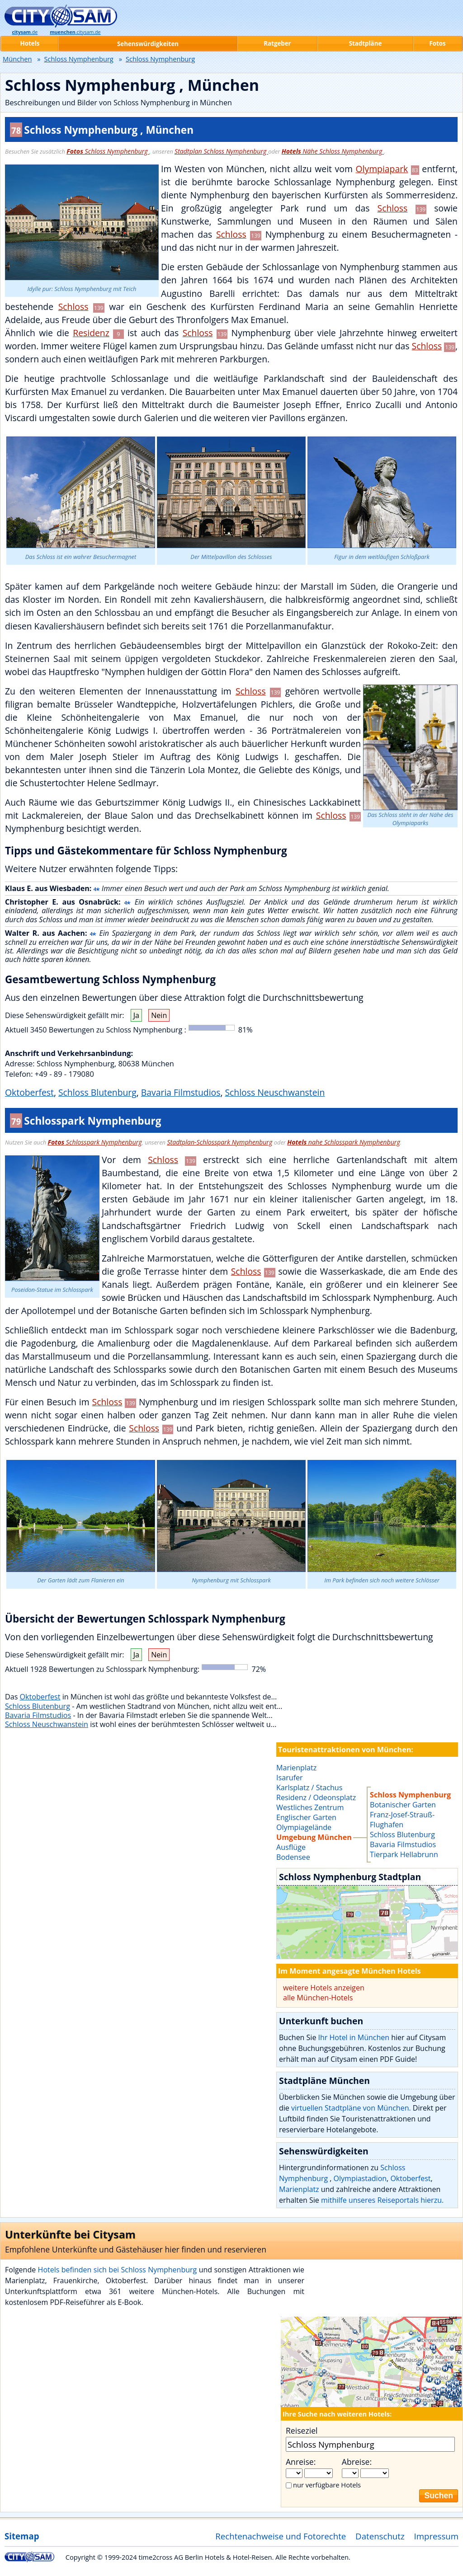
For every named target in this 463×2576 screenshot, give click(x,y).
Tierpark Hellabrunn (404, 1854)
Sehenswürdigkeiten (148, 44)
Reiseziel (301, 2430)
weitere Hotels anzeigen (323, 1988)
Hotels (30, 43)
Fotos (437, 43)
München (17, 58)
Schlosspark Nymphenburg (95, 1142)
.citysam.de (75, 32)
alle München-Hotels (318, 1998)
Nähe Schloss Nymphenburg (333, 151)
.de (25, 32)
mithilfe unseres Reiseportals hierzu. (382, 2200)
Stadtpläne (365, 43)
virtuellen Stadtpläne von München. (351, 2108)
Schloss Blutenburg (97, 1092)
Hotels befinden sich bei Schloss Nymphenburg (118, 2270)
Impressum (436, 2536)
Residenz (91, 333)
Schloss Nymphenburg (107, 151)
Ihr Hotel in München (354, 2037)
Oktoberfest (29, 1092)
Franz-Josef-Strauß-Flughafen (402, 1820)
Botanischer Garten (403, 1805)
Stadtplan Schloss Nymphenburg (221, 151)
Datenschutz (380, 2536)
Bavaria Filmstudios (181, 1092)
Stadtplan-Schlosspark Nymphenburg (219, 1142)
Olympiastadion (360, 2178)
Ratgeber (277, 43)
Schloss (393, 208)
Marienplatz (299, 2189)
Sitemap (22, 2536)
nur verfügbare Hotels (327, 2484)
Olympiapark (382, 169)
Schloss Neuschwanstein (275, 1092)
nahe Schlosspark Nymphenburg (343, 1142)
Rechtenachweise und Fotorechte (280, 2536)
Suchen (438, 2495)
